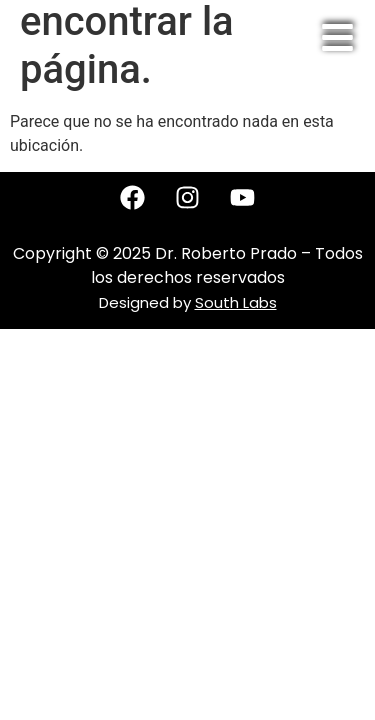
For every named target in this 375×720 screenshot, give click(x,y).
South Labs (236, 302)
